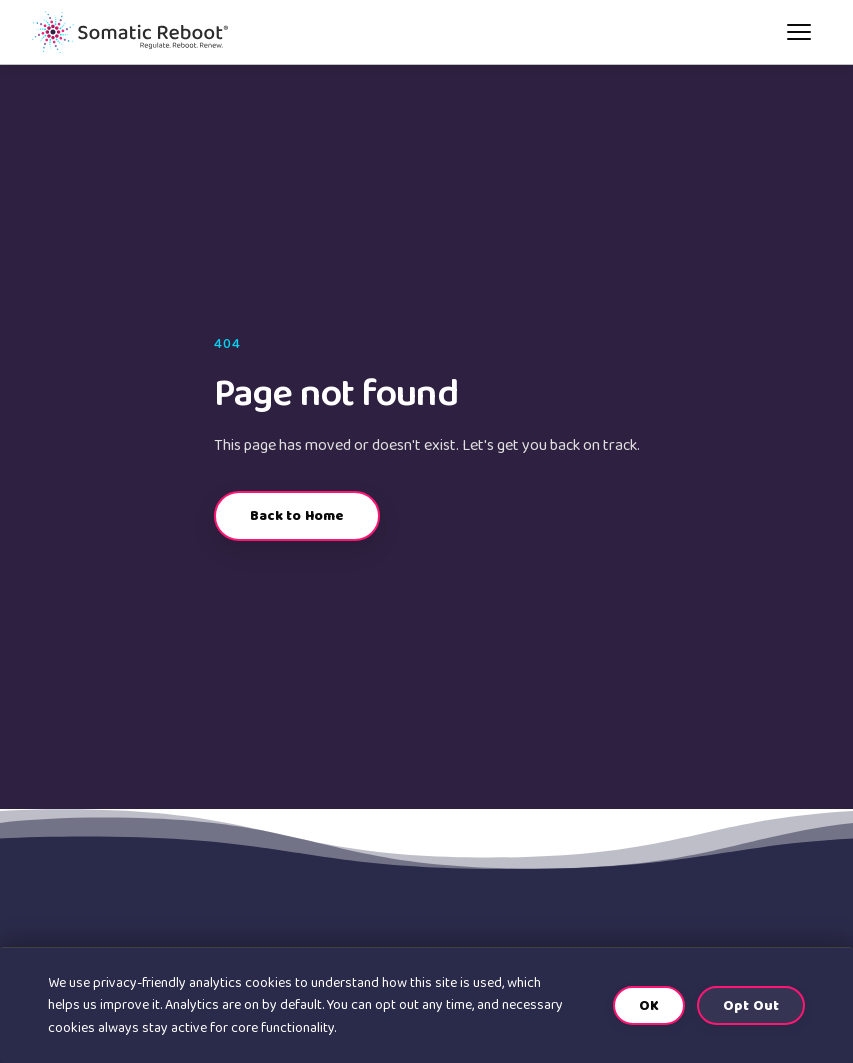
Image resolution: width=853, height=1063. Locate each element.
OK (649, 1006)
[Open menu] (799, 32)
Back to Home (297, 516)
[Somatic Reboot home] (130, 32)
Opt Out (751, 1006)
